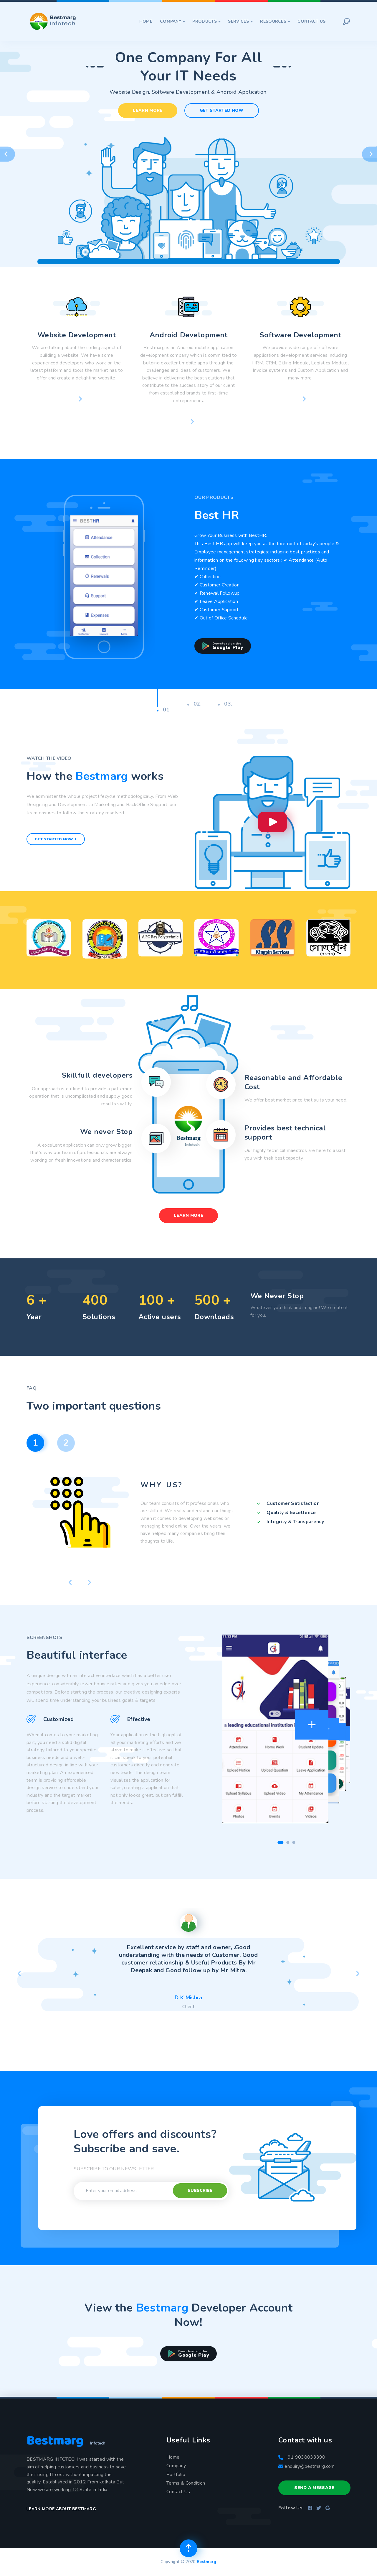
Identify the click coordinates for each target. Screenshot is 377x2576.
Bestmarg (206, 2562)
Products (206, 21)
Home (145, 21)
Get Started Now (222, 110)
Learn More (147, 110)
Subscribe (200, 2190)
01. (164, 709)
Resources (275, 21)
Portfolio (175, 2474)
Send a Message (314, 2487)
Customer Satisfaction (293, 1503)
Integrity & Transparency (295, 1521)
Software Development (300, 335)
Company (172, 21)
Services (240, 21)
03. (225, 703)
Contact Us (311, 21)
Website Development (76, 335)
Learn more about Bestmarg (61, 2509)
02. (194, 703)
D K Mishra (188, 1997)
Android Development (188, 335)
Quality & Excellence (291, 1512)
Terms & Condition (185, 2483)
